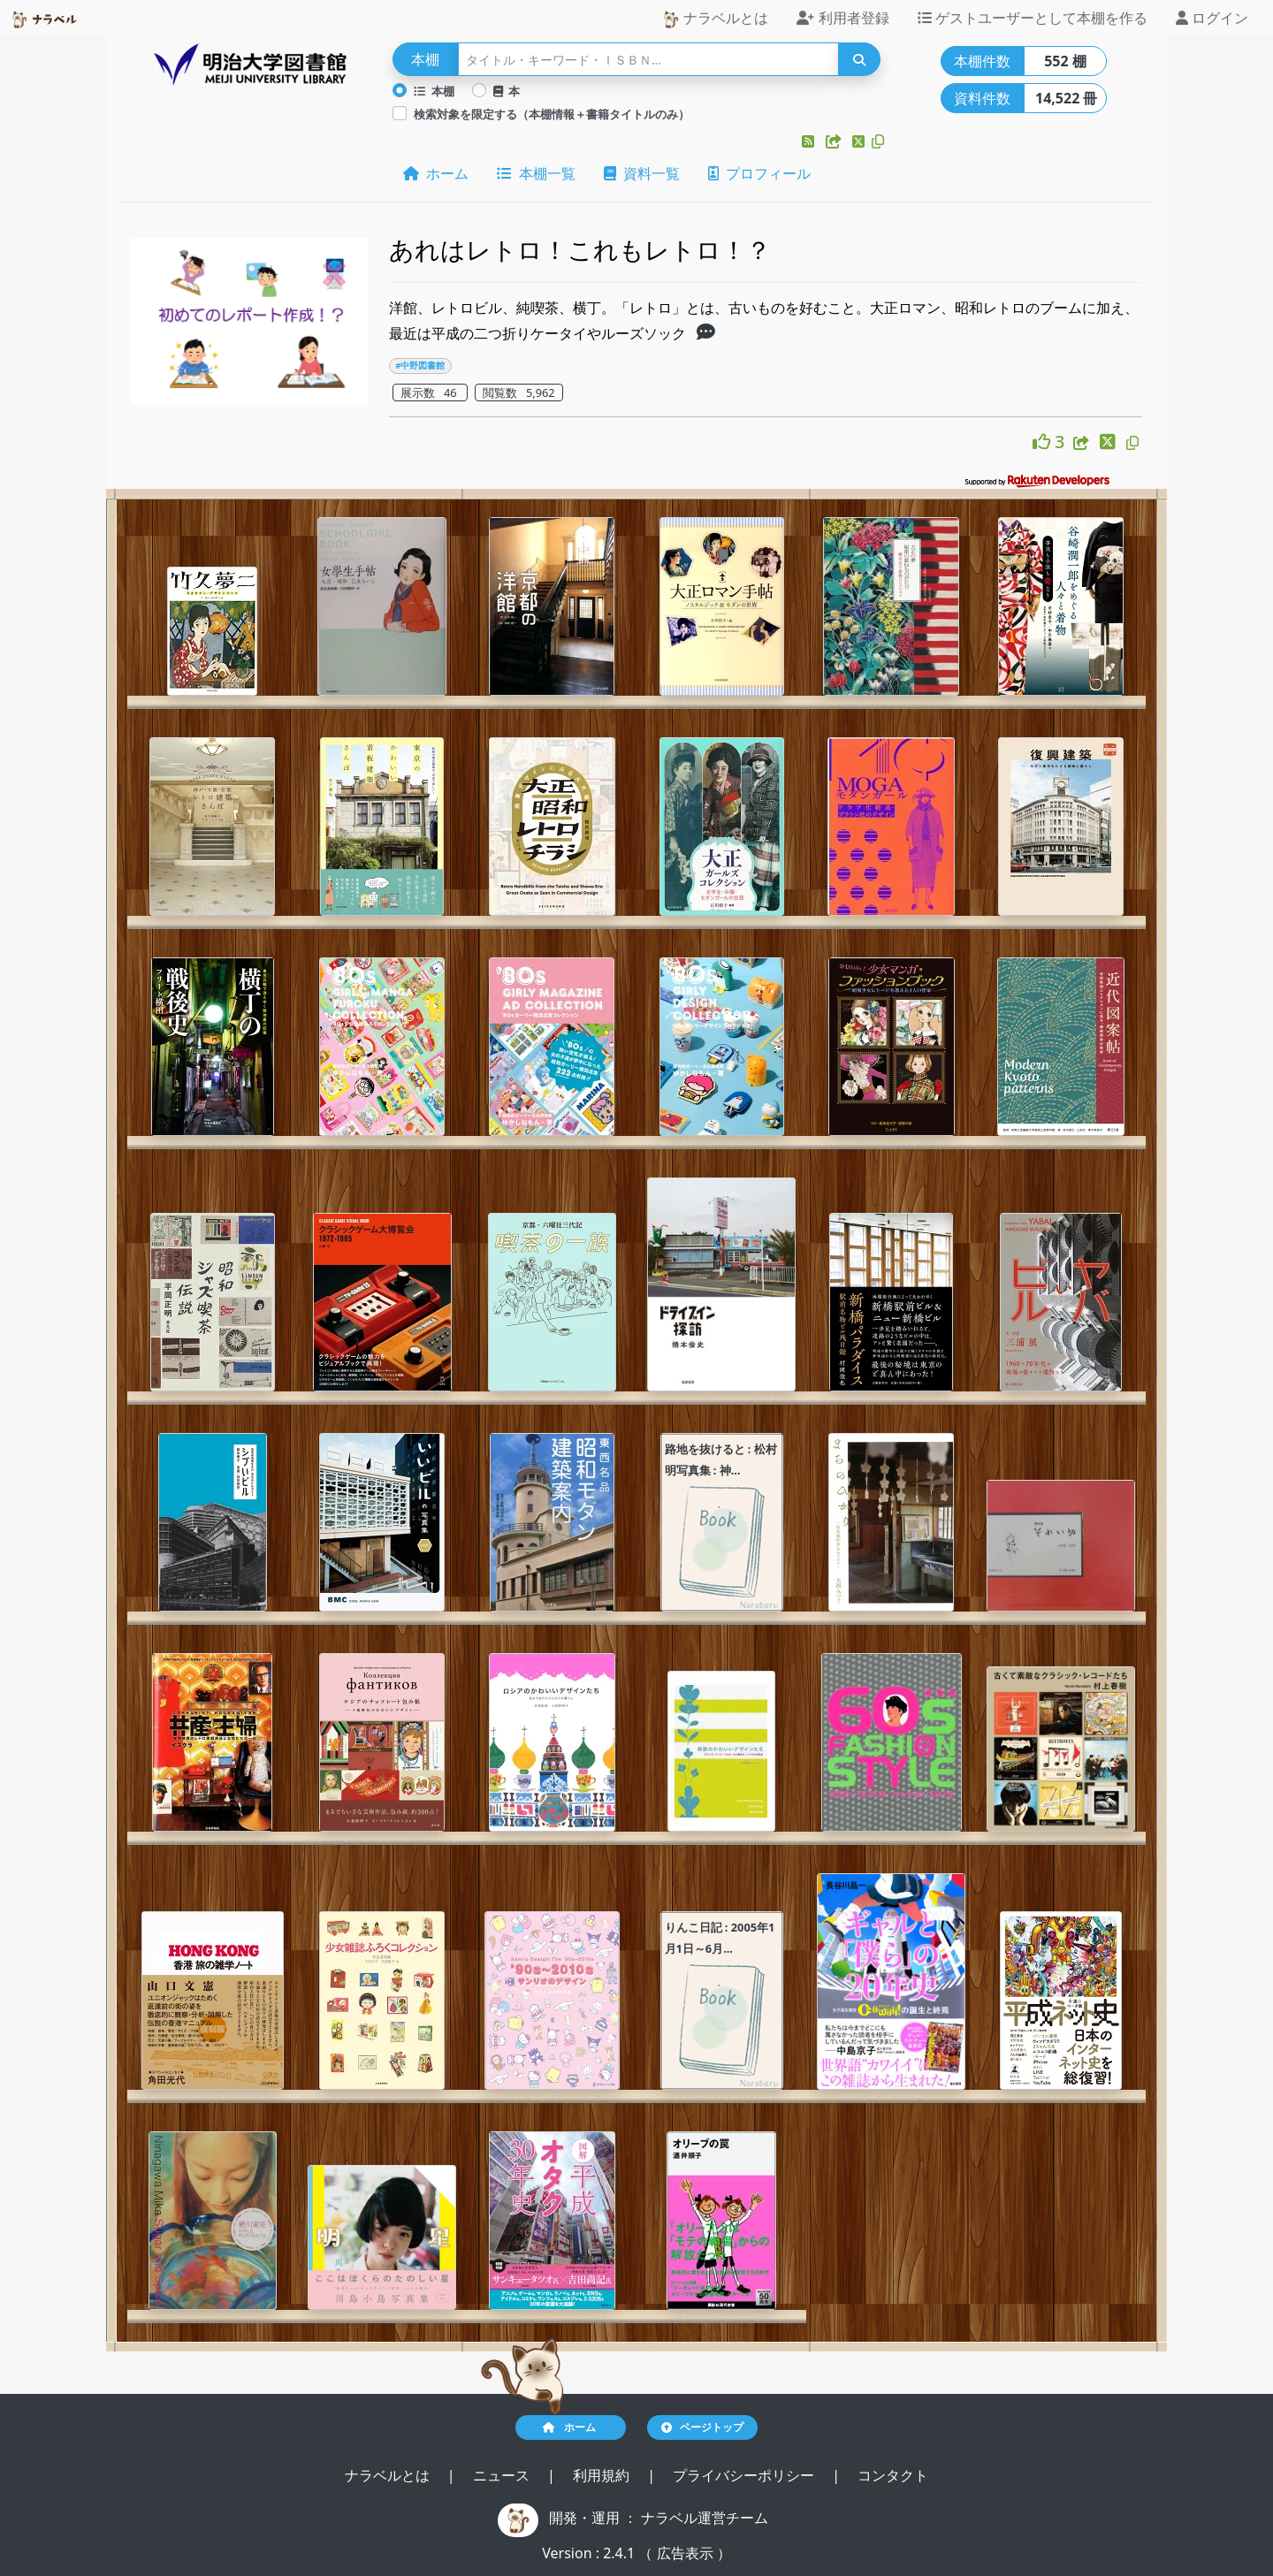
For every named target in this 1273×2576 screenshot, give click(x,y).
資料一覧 (642, 173)
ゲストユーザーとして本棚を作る (1032, 17)
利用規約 (603, 2475)
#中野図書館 (420, 365)
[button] (809, 141)
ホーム (436, 173)
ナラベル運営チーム (704, 2517)
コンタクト (893, 2475)
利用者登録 (842, 17)
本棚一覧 (536, 173)
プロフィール (759, 173)
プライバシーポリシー (745, 2475)
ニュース (503, 2475)
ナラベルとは (715, 18)
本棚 (434, 91)
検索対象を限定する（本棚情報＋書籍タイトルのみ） (552, 114)
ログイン (1212, 17)
